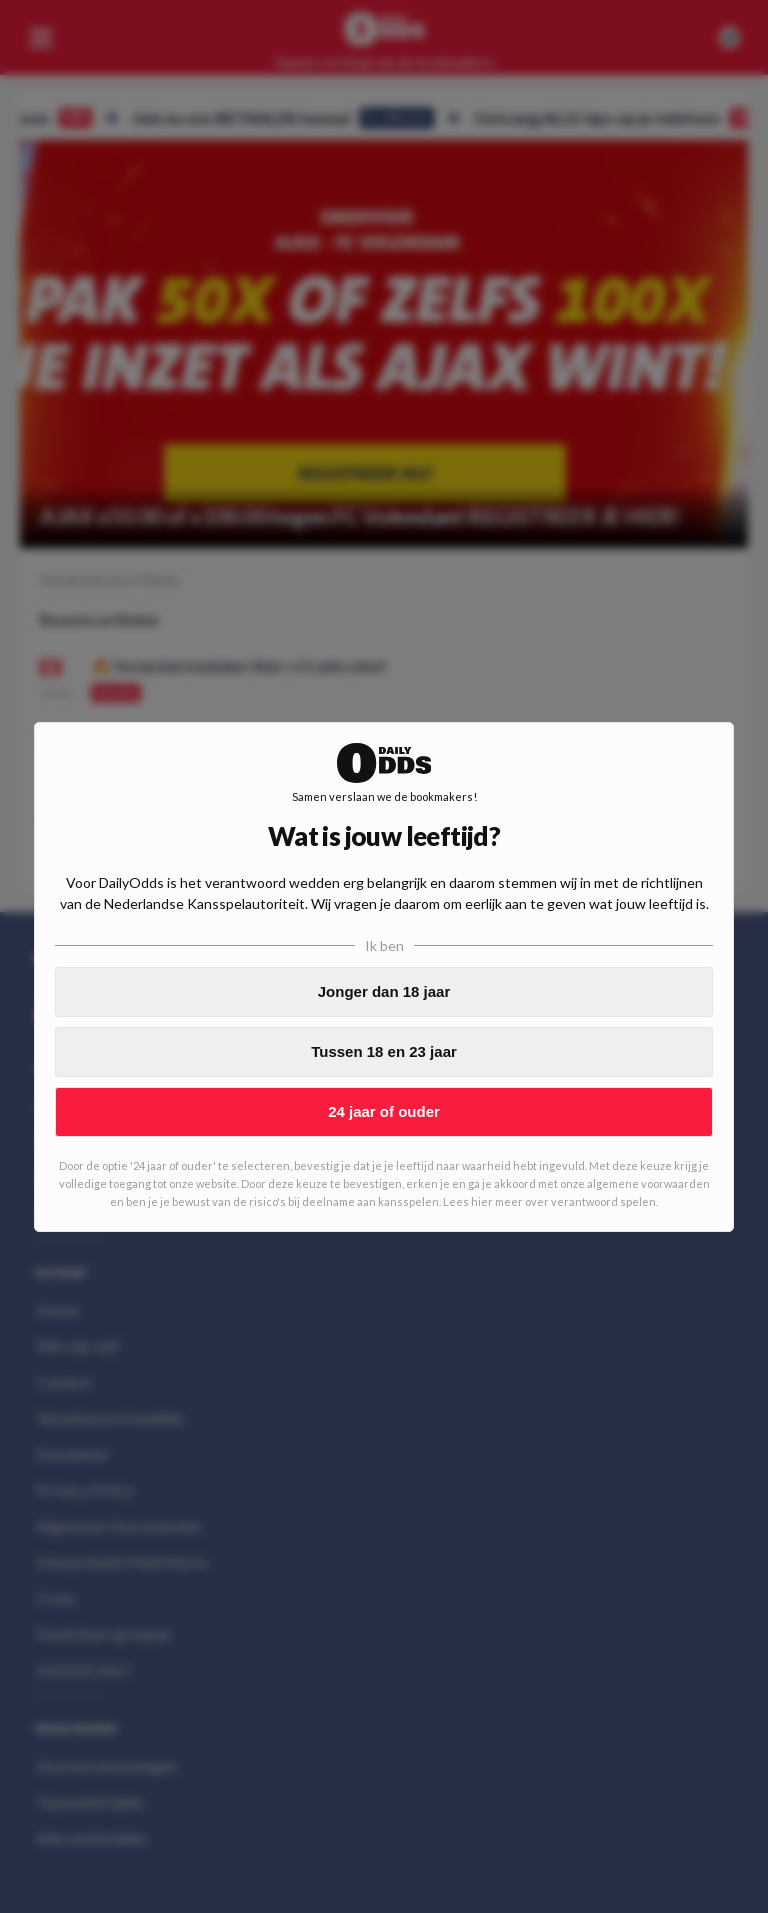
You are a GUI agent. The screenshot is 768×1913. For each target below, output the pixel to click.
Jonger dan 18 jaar (384, 991)
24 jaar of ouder (384, 1111)
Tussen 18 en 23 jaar (384, 1051)
